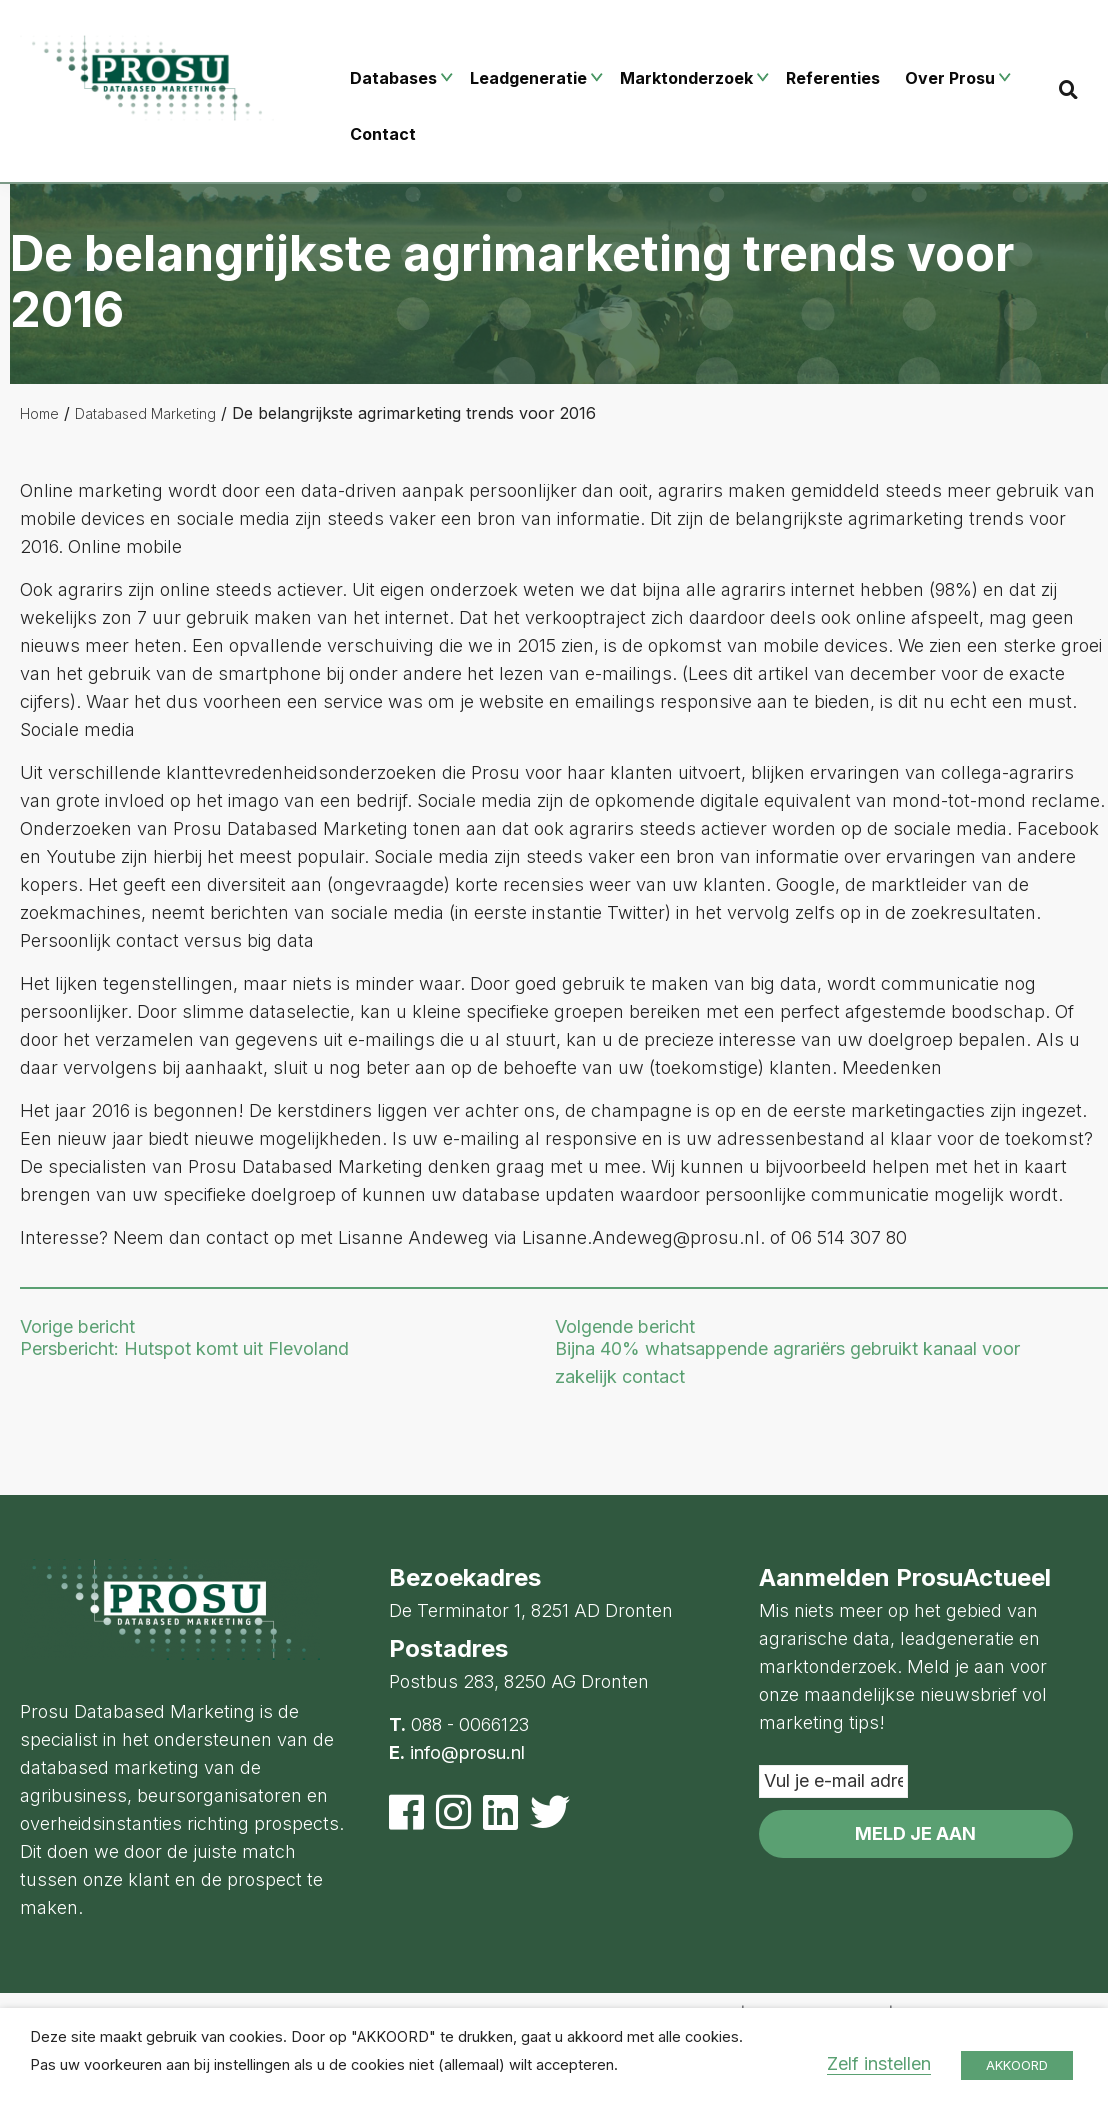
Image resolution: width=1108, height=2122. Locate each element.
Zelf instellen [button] (879, 2063)
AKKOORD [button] (1017, 2065)
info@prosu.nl (467, 1752)
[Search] (1068, 89)
